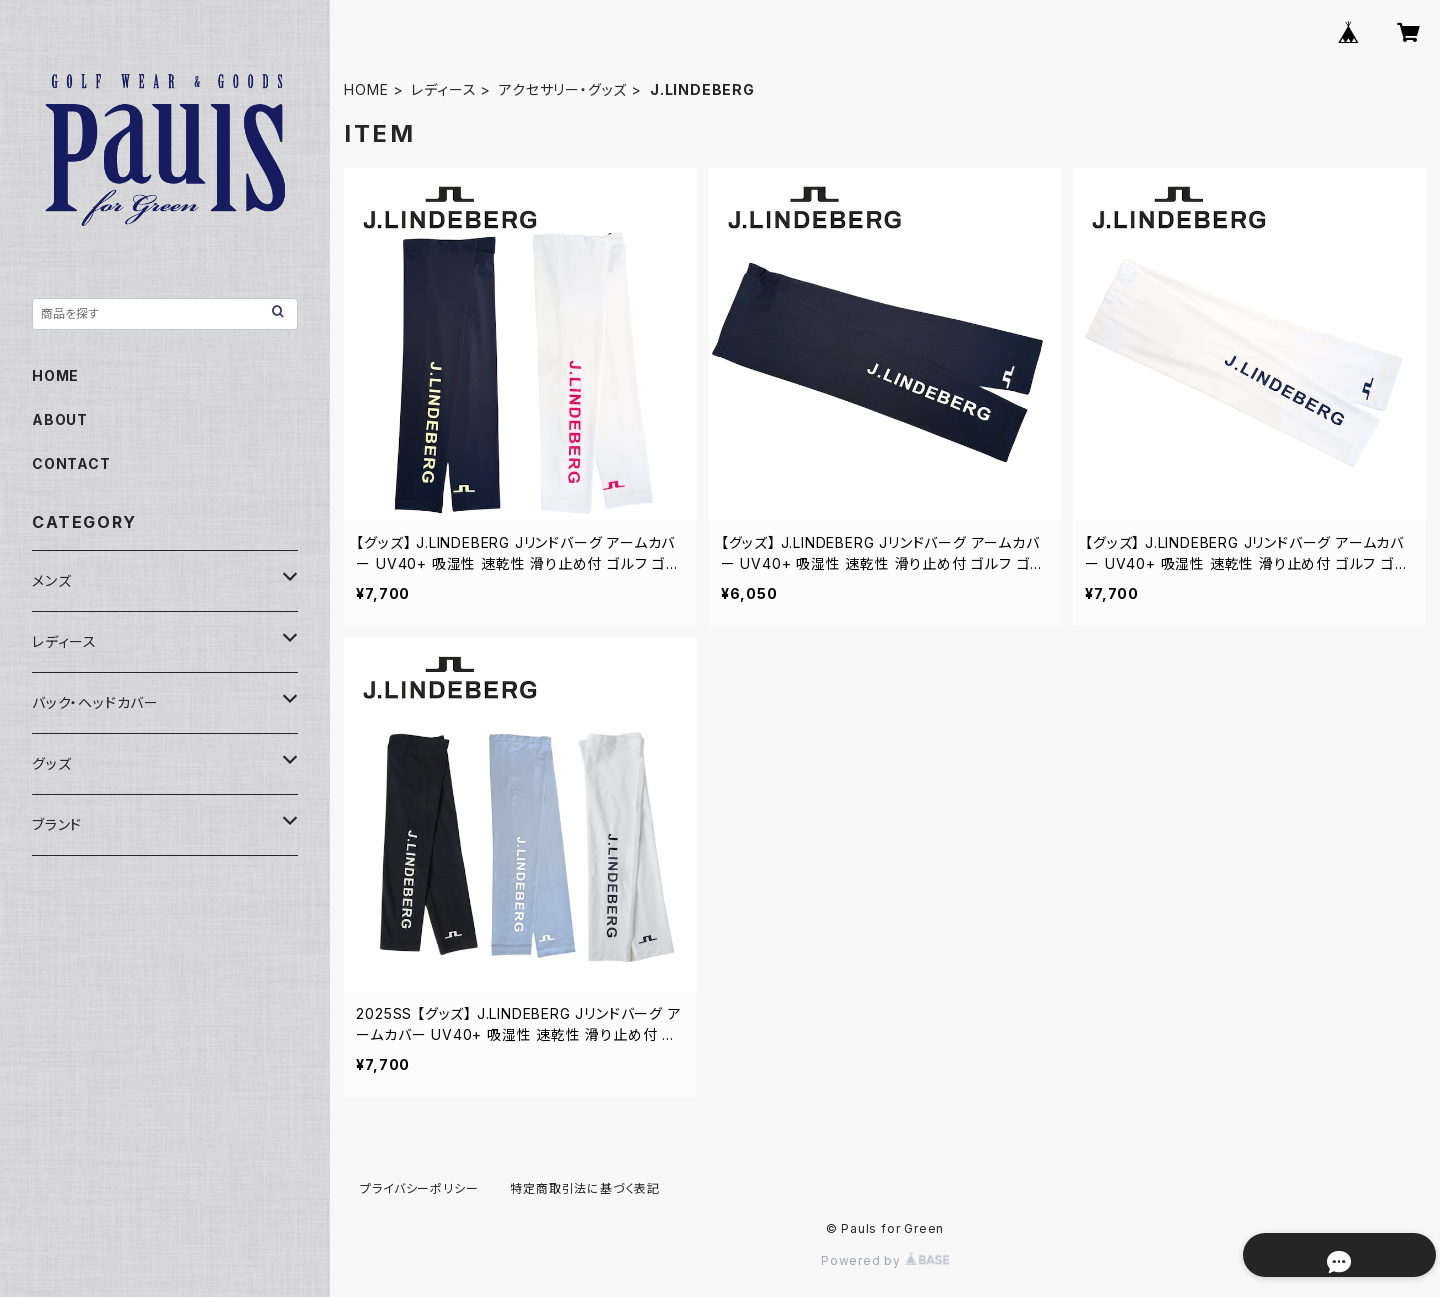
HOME (366, 89)
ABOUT (60, 419)
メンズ (51, 580)
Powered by (885, 1260)
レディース (443, 89)
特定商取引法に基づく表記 (585, 1188)
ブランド (57, 824)
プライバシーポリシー (419, 1188)
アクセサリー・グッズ (563, 89)
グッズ (51, 763)
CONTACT (71, 463)
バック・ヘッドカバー (95, 702)
